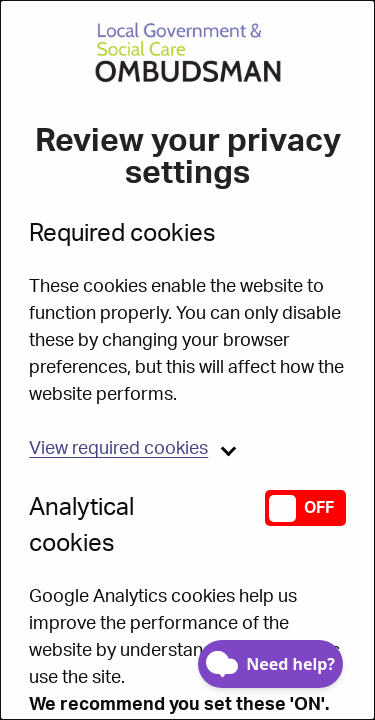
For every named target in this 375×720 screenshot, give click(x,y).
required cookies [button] (118, 449)
